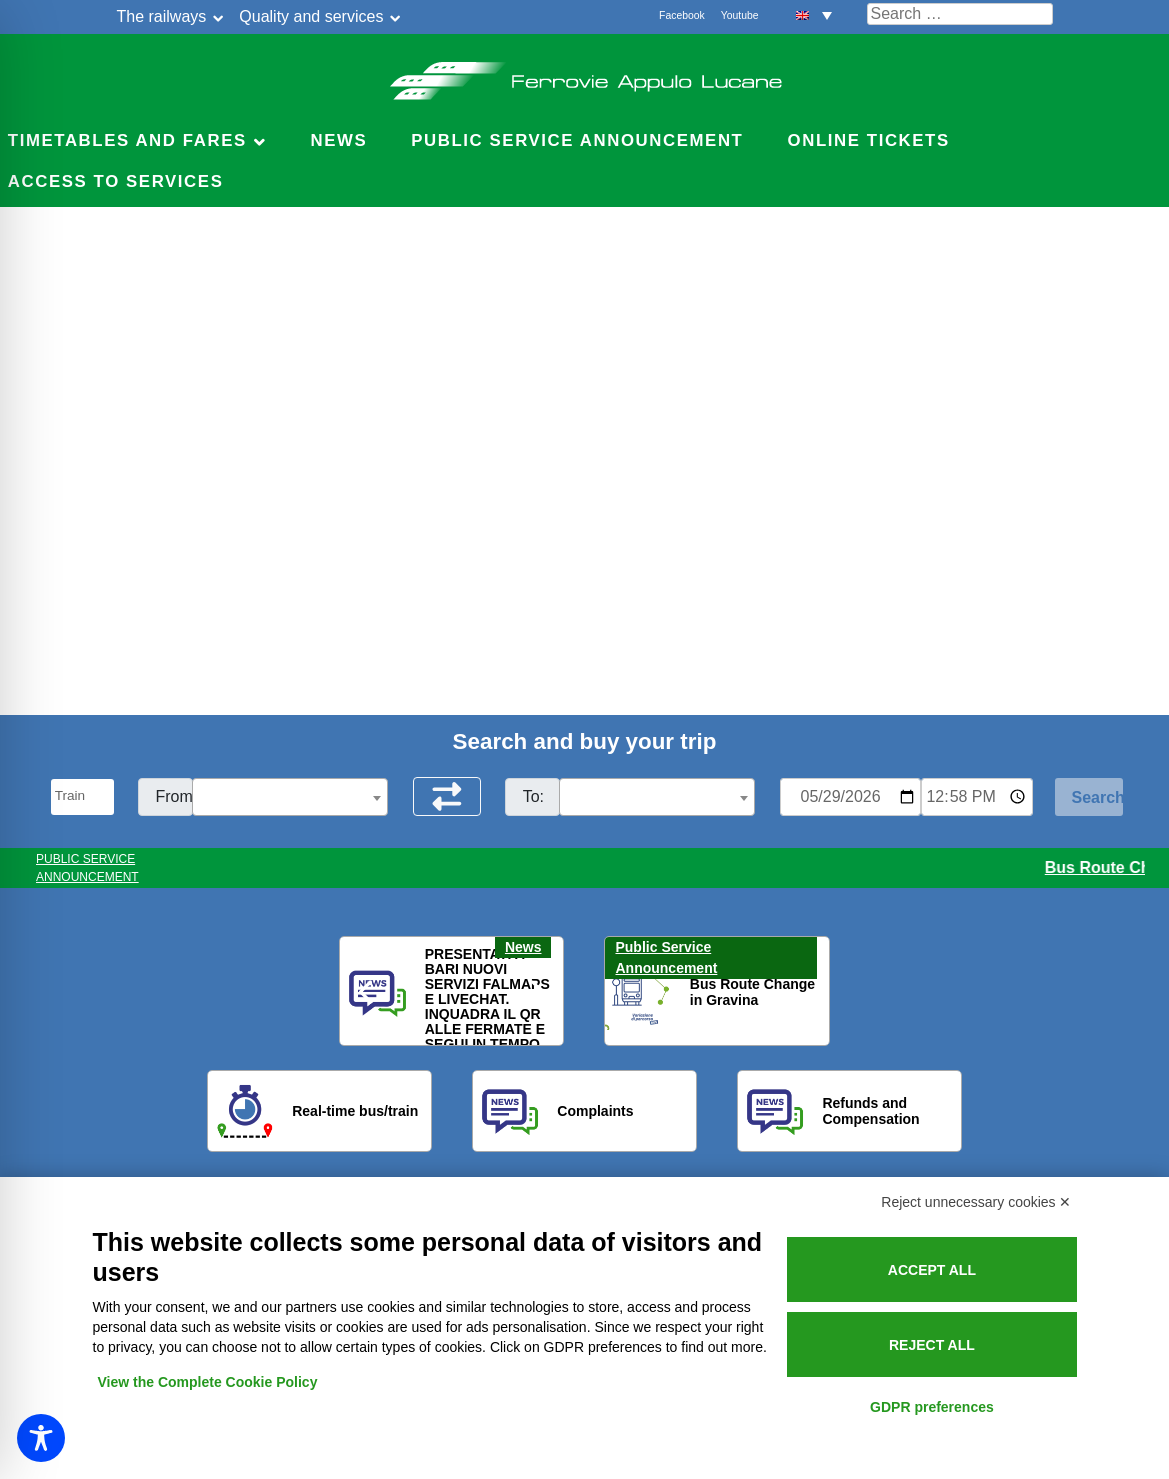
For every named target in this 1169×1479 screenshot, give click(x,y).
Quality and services (311, 16)
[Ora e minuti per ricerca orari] (977, 797)
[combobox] (290, 797)
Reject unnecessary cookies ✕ (976, 1202)
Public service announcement (577, 140)
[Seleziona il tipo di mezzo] (82, 797)
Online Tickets (869, 140)
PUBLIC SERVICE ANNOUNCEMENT (87, 868)
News (338, 140)
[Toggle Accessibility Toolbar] (41, 1438)
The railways (162, 16)
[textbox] (290, 798)
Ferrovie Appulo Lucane (584, 75)
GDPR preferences (932, 1407)
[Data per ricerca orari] (850, 797)
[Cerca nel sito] (960, 14)
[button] (814, 14)
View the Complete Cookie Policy (208, 1382)
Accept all (932, 1270)
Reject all (932, 1345)
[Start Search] (1089, 797)
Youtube (740, 15)
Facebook (682, 15)
